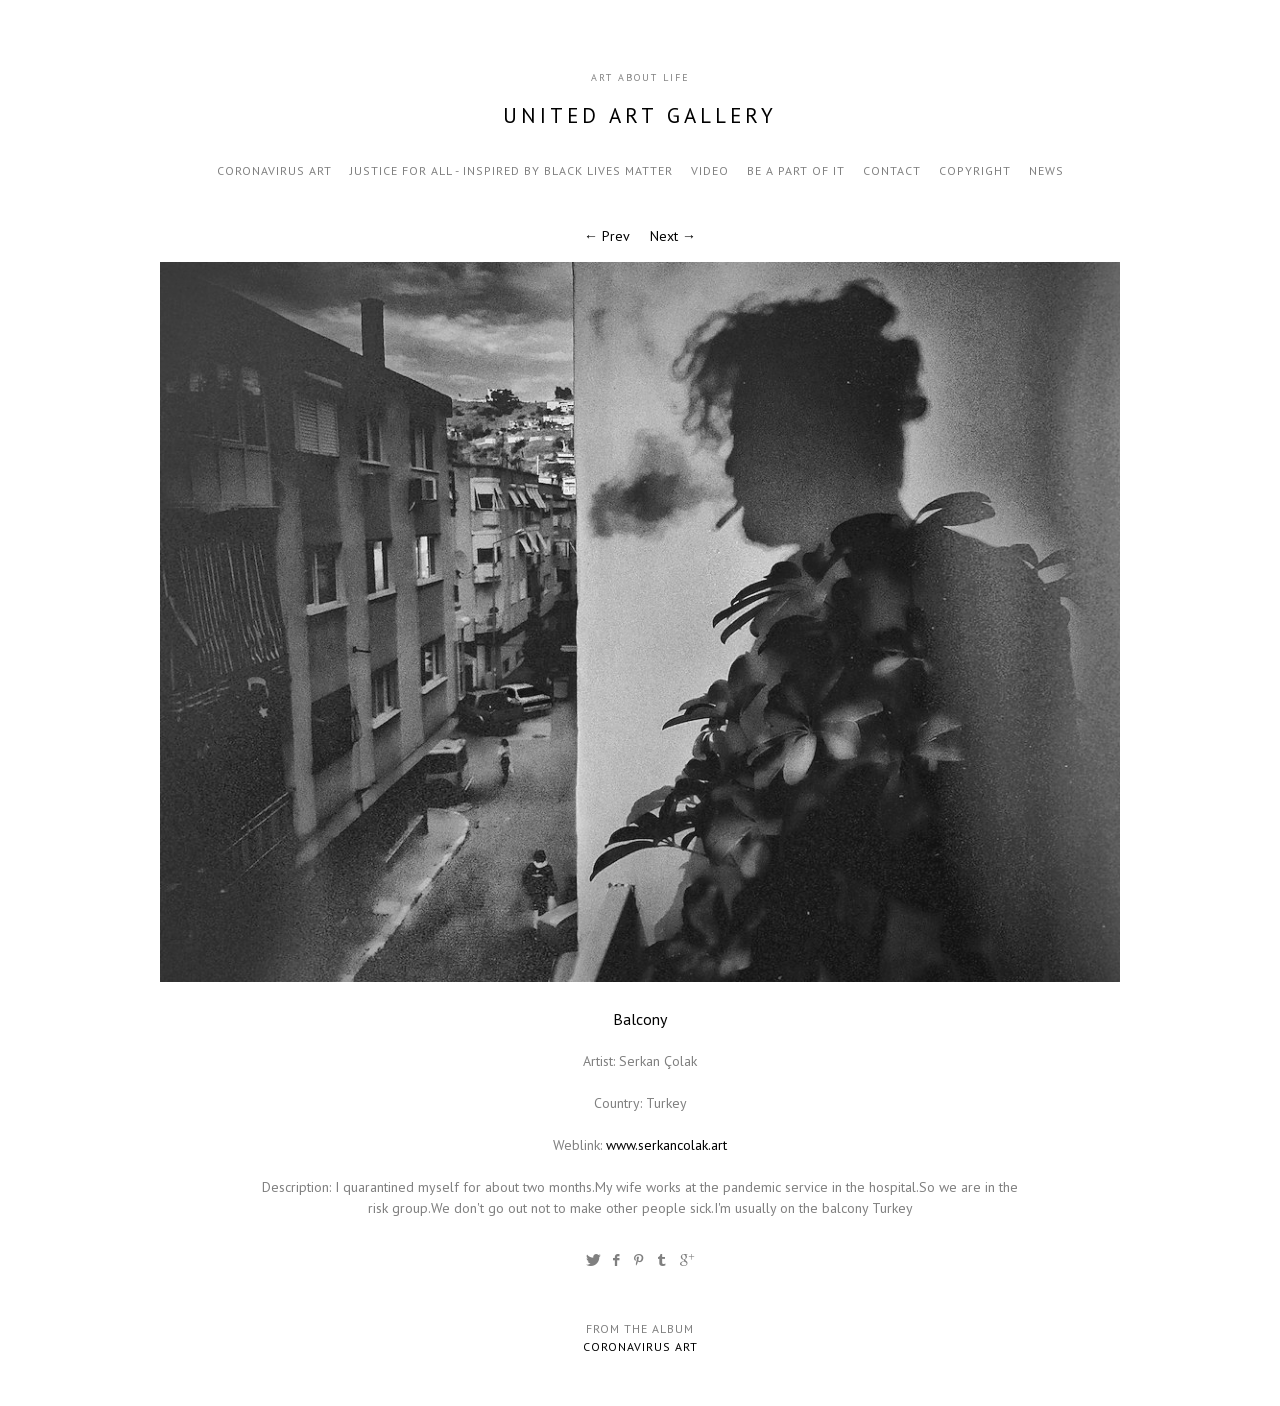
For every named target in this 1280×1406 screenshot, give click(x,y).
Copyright (975, 170)
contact (892, 170)
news (1046, 170)
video (710, 170)
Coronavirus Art (274, 170)
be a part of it (796, 170)
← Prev (607, 236)
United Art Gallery (640, 115)
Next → (673, 236)
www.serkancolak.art (666, 1145)
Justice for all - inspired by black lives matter (511, 170)
